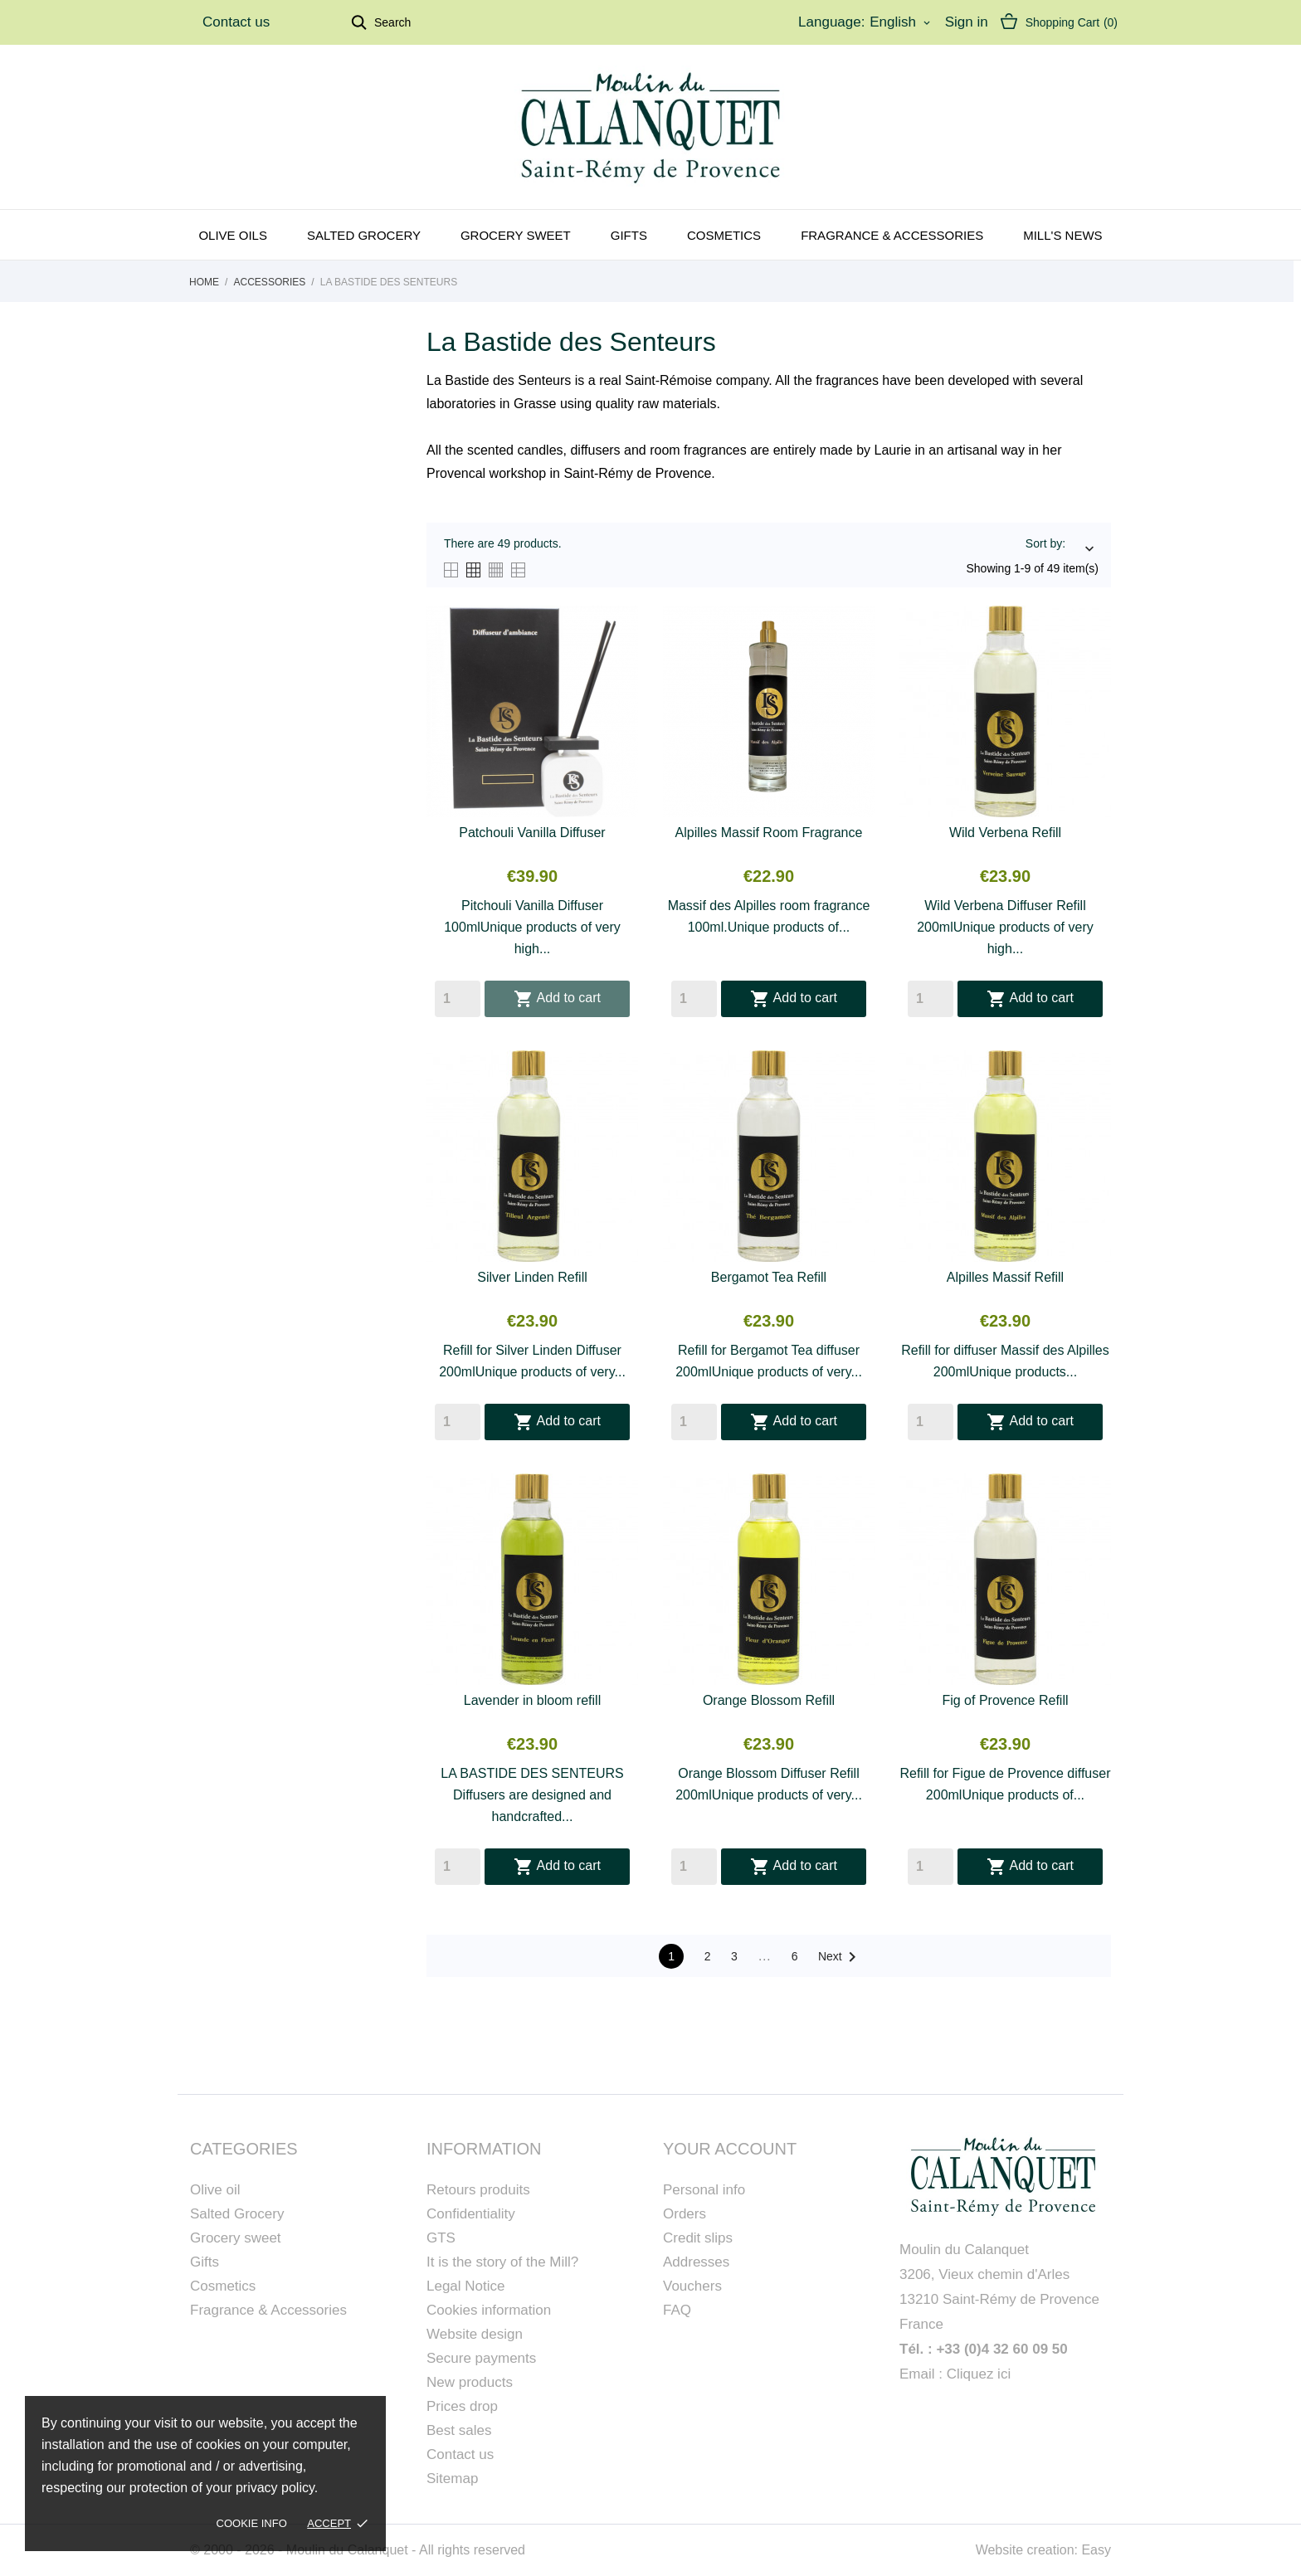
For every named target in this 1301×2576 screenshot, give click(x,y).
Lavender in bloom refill (532, 1700)
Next (840, 1957)
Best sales (458, 2430)
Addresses (696, 2262)
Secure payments (481, 2358)
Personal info (704, 2190)
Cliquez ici (979, 2374)
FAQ (677, 2310)
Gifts (629, 235)
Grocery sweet (515, 235)
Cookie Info (252, 2523)
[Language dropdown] (901, 22)
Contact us (236, 22)
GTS (441, 2238)
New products (469, 2382)
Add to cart (557, 999)
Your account (730, 2149)
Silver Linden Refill (532, 1277)
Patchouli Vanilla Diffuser (532, 832)
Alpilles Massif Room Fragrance (769, 832)
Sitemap (452, 2478)
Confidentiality (470, 2214)
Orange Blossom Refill (769, 1700)
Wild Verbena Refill (1005, 832)
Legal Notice (465, 2286)
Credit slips (698, 2238)
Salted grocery (364, 235)
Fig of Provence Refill (1005, 1700)
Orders (684, 2214)
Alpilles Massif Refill (1005, 1277)
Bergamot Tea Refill (768, 1277)
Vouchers (692, 2286)
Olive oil (215, 2190)
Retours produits (478, 2190)
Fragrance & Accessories (892, 235)
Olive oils (232, 235)
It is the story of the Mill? (502, 2262)
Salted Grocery (237, 2214)
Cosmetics (724, 235)
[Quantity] (457, 999)
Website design (474, 2334)
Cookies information (488, 2310)
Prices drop (462, 2406)
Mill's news (1062, 235)
